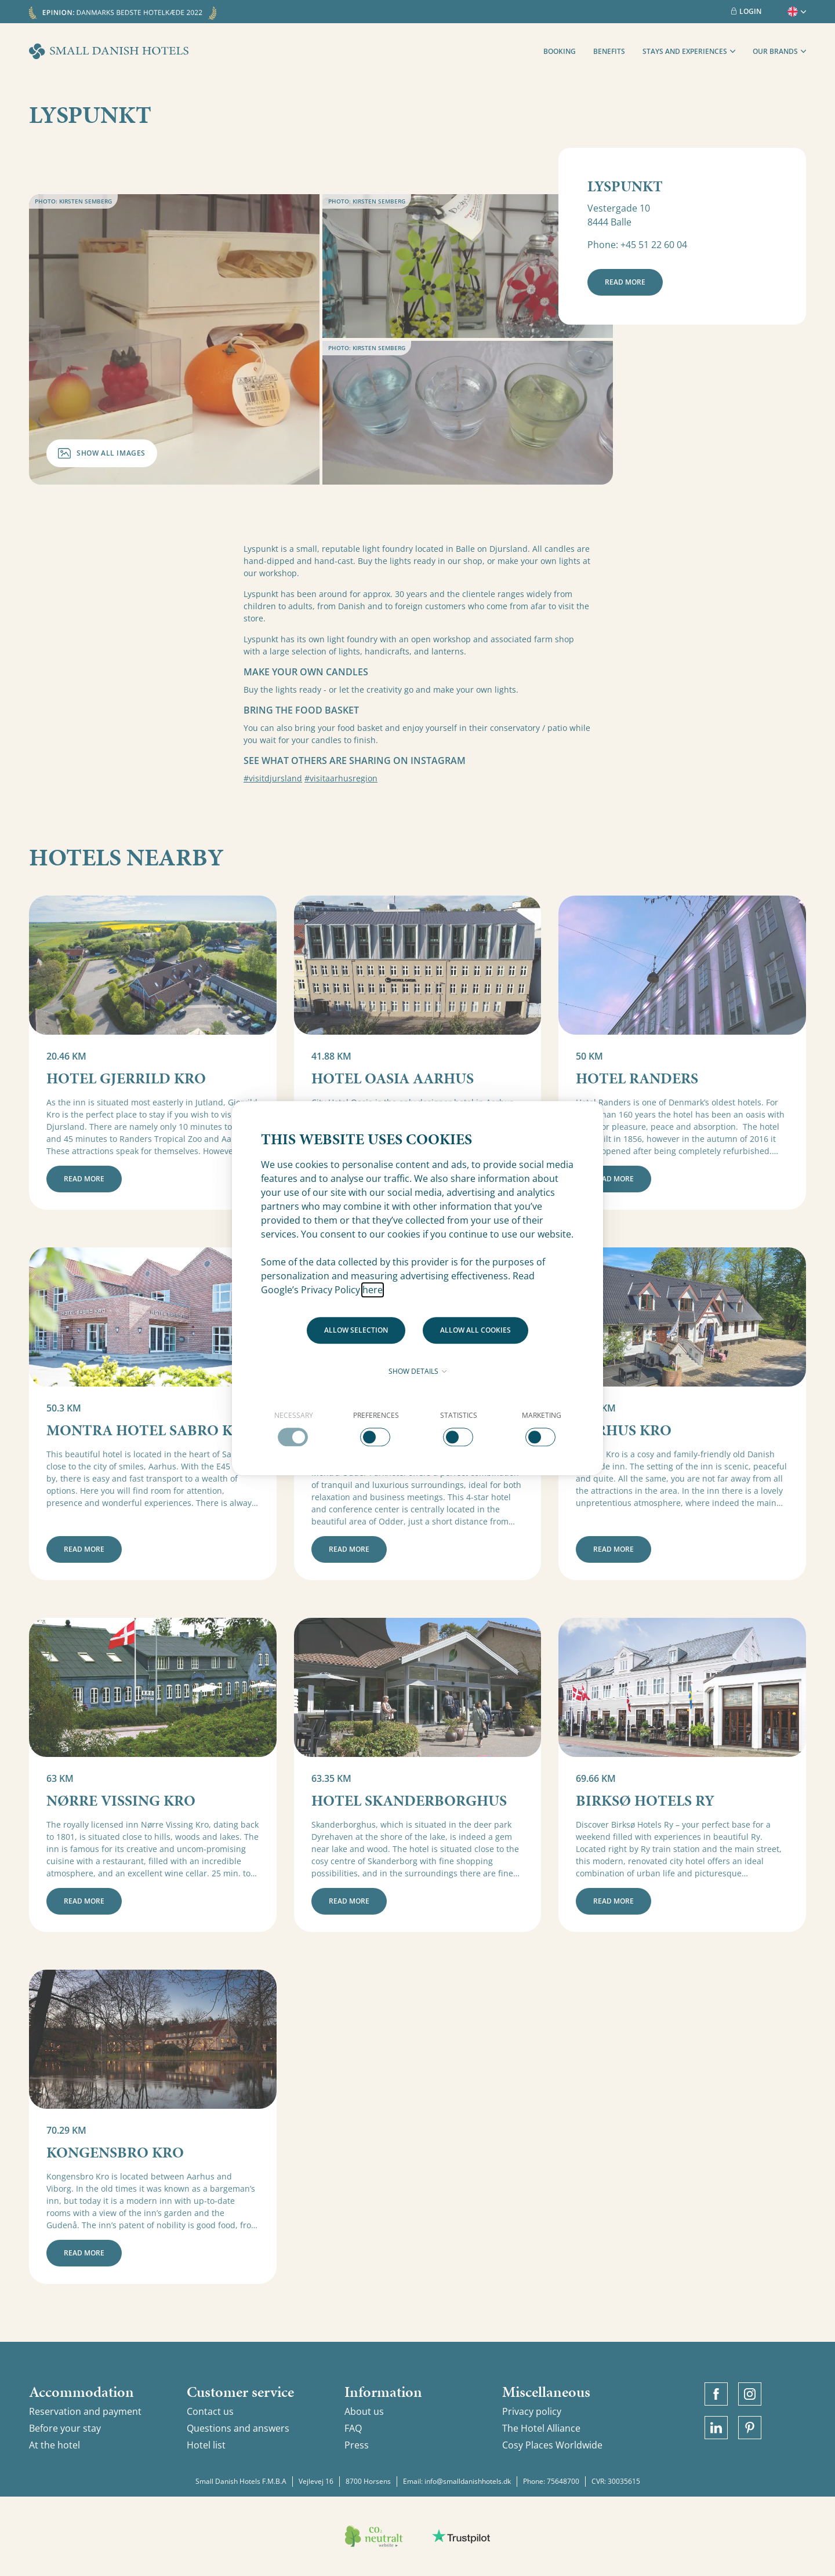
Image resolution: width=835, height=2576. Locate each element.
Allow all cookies (475, 1330)
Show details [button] (417, 1371)
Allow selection (356, 1330)
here (372, 1289)
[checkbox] (293, 1428)
